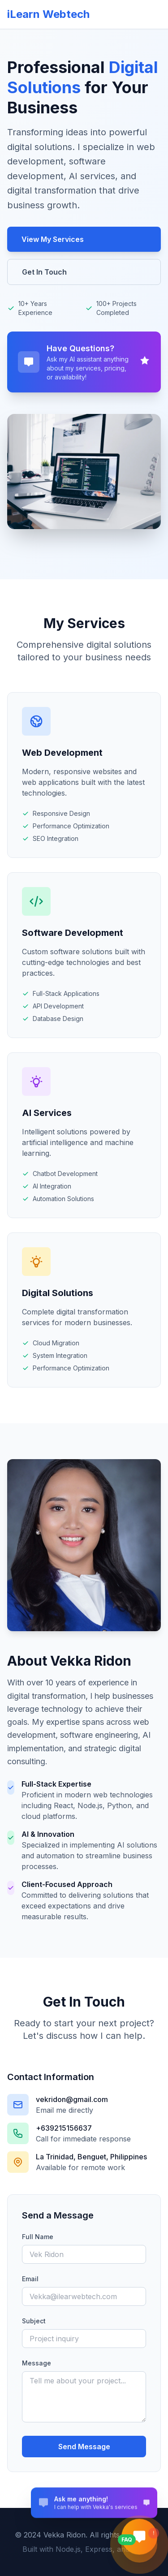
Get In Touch (44, 271)
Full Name (37, 2236)
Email (30, 2279)
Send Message (84, 2446)
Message (36, 2363)
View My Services (53, 239)
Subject (34, 2321)
